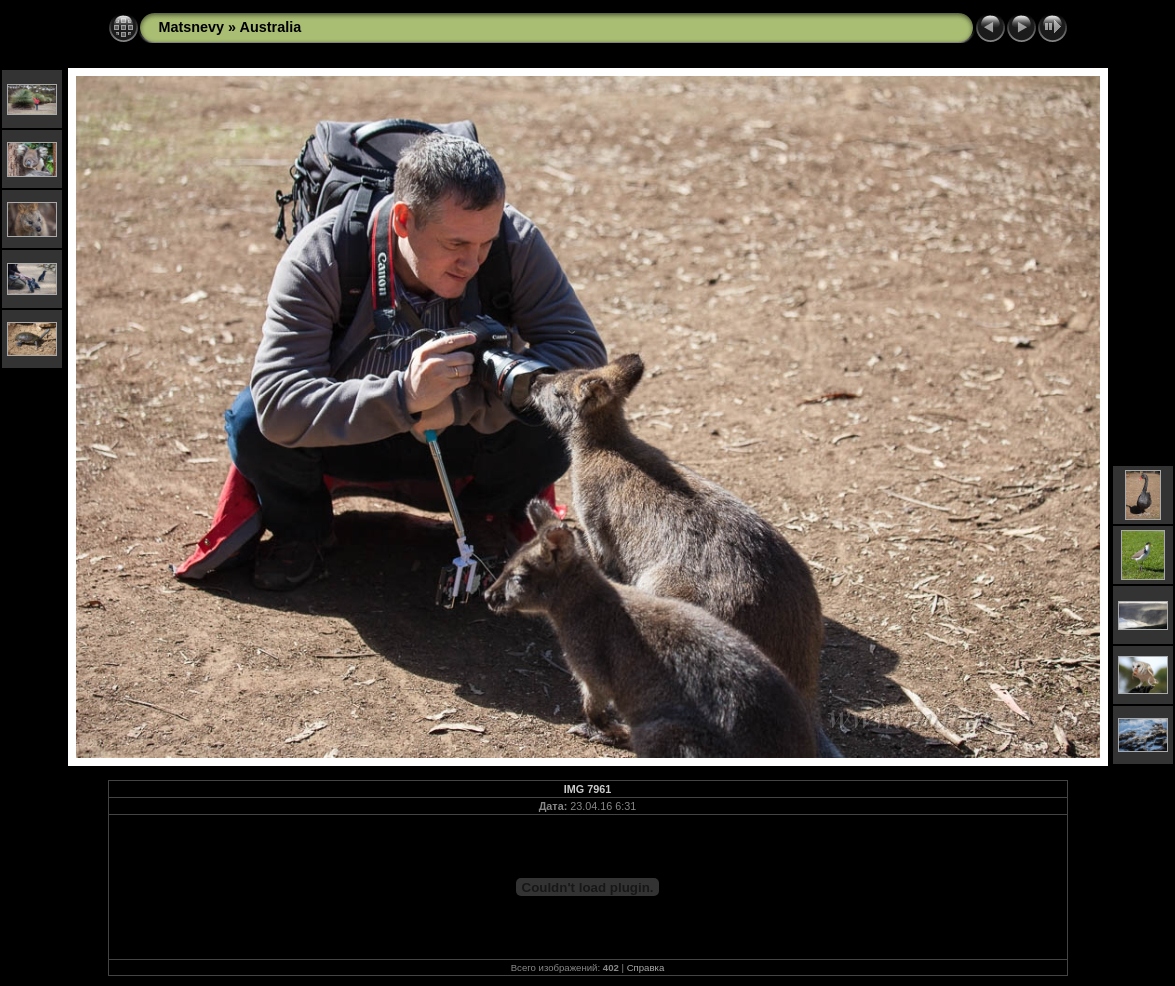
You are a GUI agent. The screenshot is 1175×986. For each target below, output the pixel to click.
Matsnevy (192, 27)
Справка (646, 967)
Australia (271, 27)
